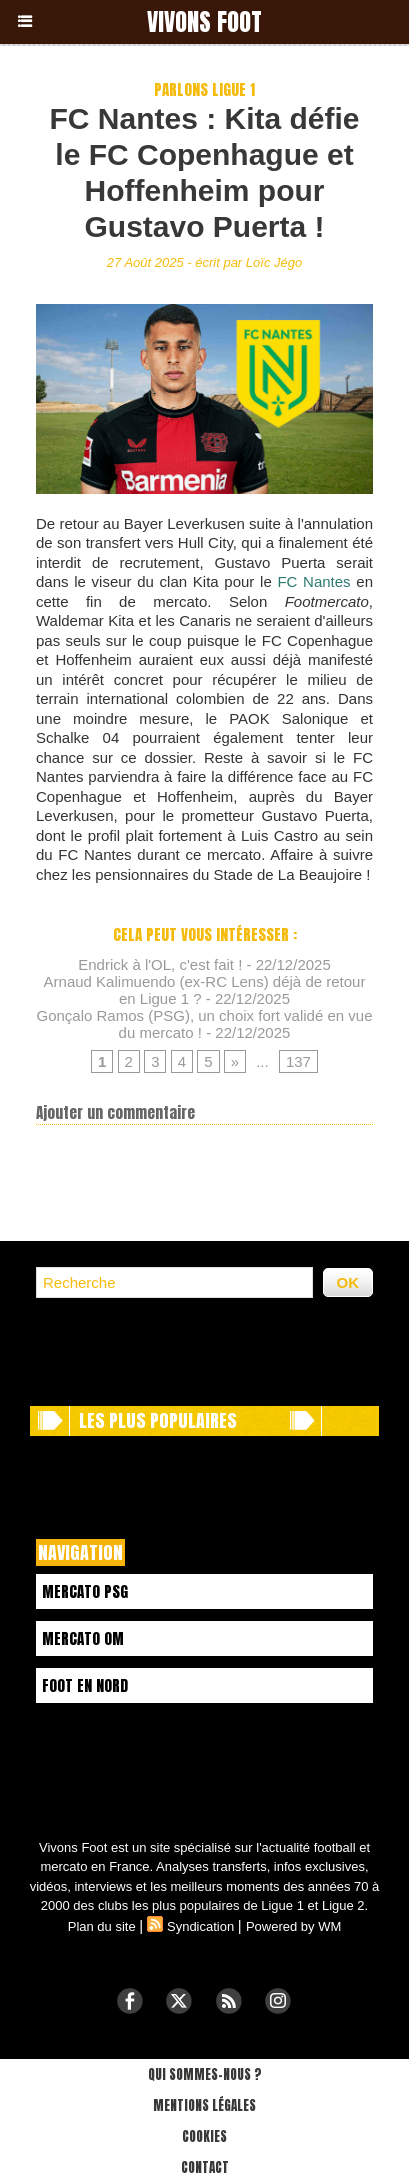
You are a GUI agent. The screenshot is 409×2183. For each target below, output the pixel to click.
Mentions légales (204, 2105)
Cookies (204, 2136)
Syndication (200, 1926)
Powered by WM (293, 1926)
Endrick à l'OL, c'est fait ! (160, 964)
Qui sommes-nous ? (205, 2074)
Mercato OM (83, 1638)
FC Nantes (313, 581)
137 (298, 1061)
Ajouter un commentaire (115, 1112)
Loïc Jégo (274, 262)
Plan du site (102, 1926)
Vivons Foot (204, 22)
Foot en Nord (85, 1685)
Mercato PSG (85, 1591)
